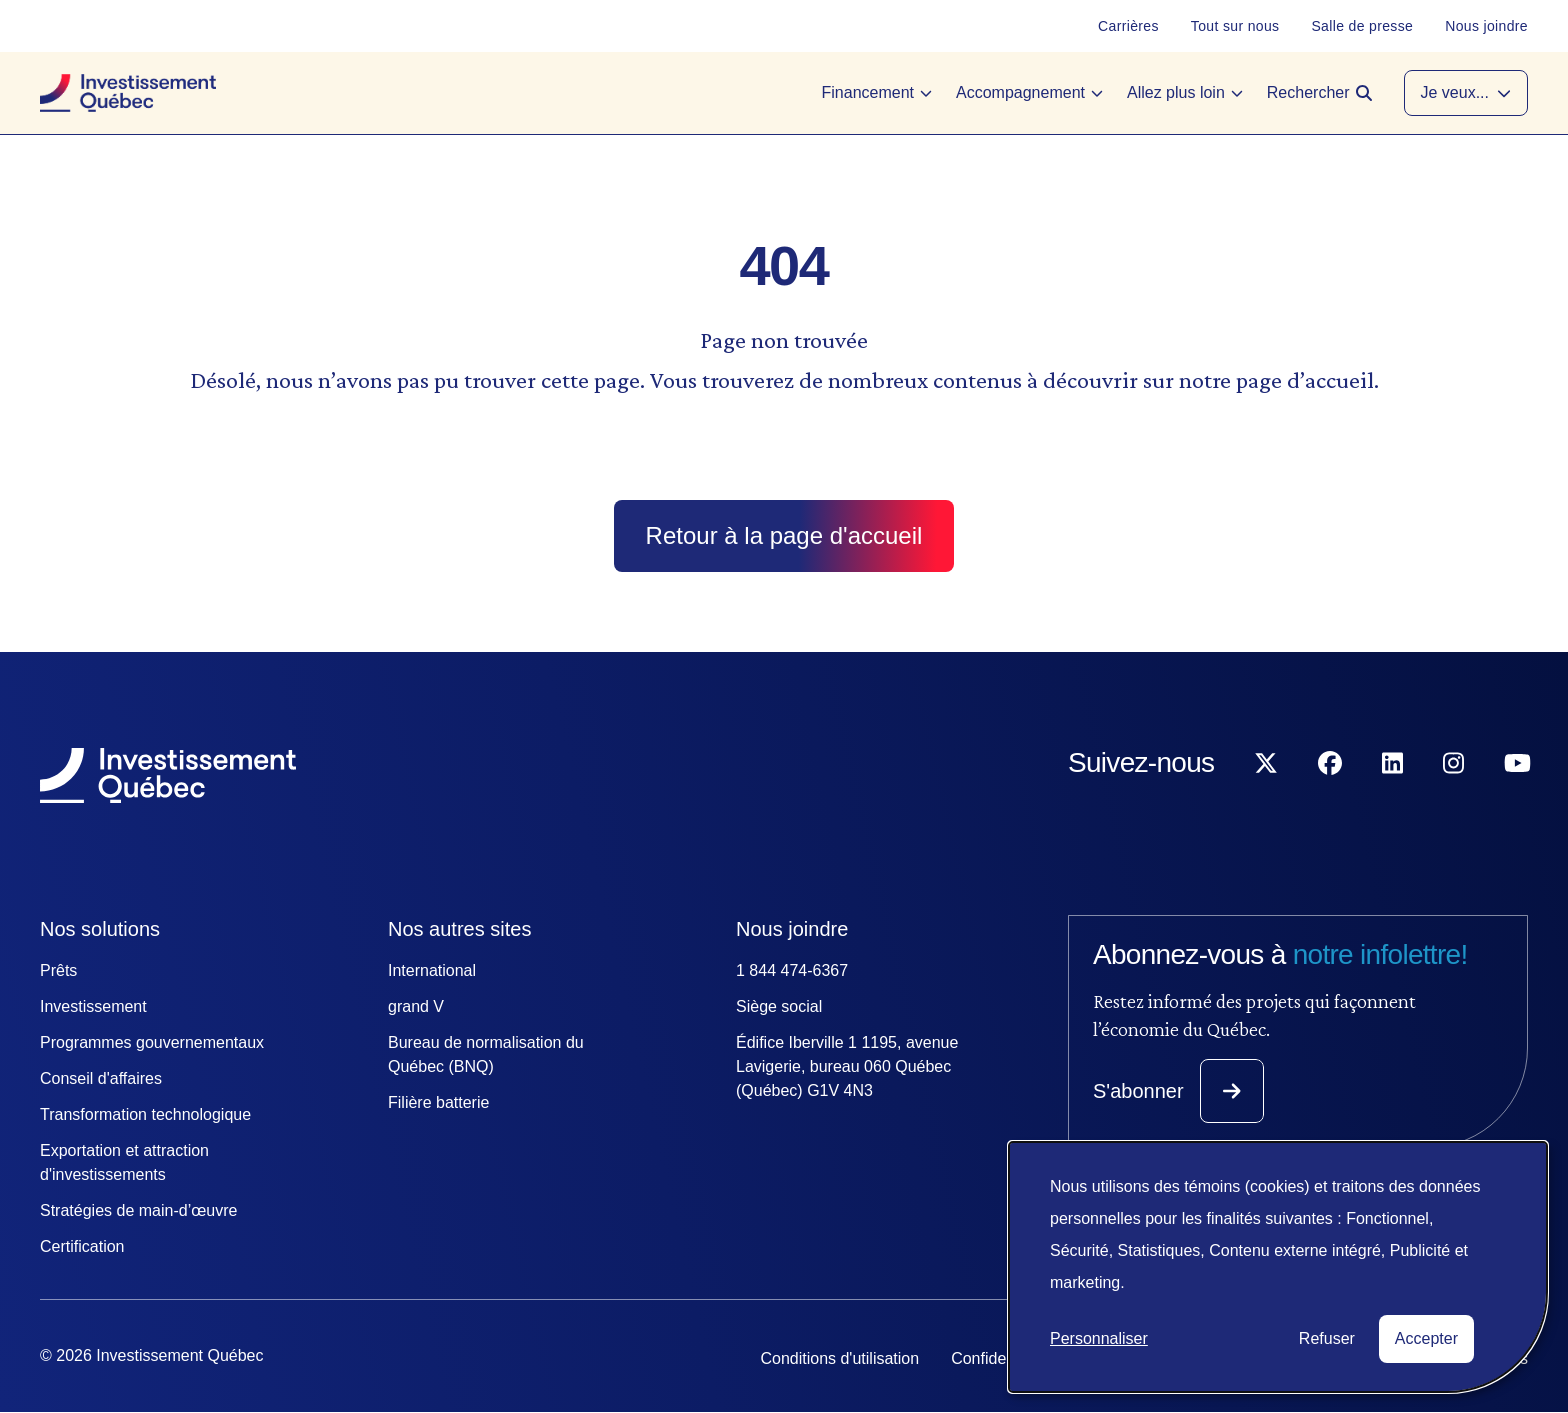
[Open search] (1319, 93)
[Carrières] (1128, 26)
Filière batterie (438, 1102)
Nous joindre (792, 929)
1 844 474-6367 (792, 970)
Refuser (1327, 1338)
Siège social (779, 1006)
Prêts (58, 970)
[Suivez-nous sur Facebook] (1330, 803)
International (432, 970)
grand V (416, 1006)
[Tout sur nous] (1235, 26)
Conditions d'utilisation (839, 1358)
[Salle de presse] (1362, 26)
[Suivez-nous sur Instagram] (1453, 803)
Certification (82, 1246)
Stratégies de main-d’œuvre (138, 1210)
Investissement (93, 1006)
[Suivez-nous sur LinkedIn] (1392, 803)
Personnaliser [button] (1099, 1338)
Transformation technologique (145, 1114)
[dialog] (1278, 1267)
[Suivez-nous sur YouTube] (1517, 803)
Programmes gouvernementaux (152, 1042)
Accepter (1426, 1338)
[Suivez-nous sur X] (1266, 803)
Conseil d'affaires (101, 1078)
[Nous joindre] (1486, 26)
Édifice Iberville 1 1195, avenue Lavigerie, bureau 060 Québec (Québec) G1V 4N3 (847, 1066)
